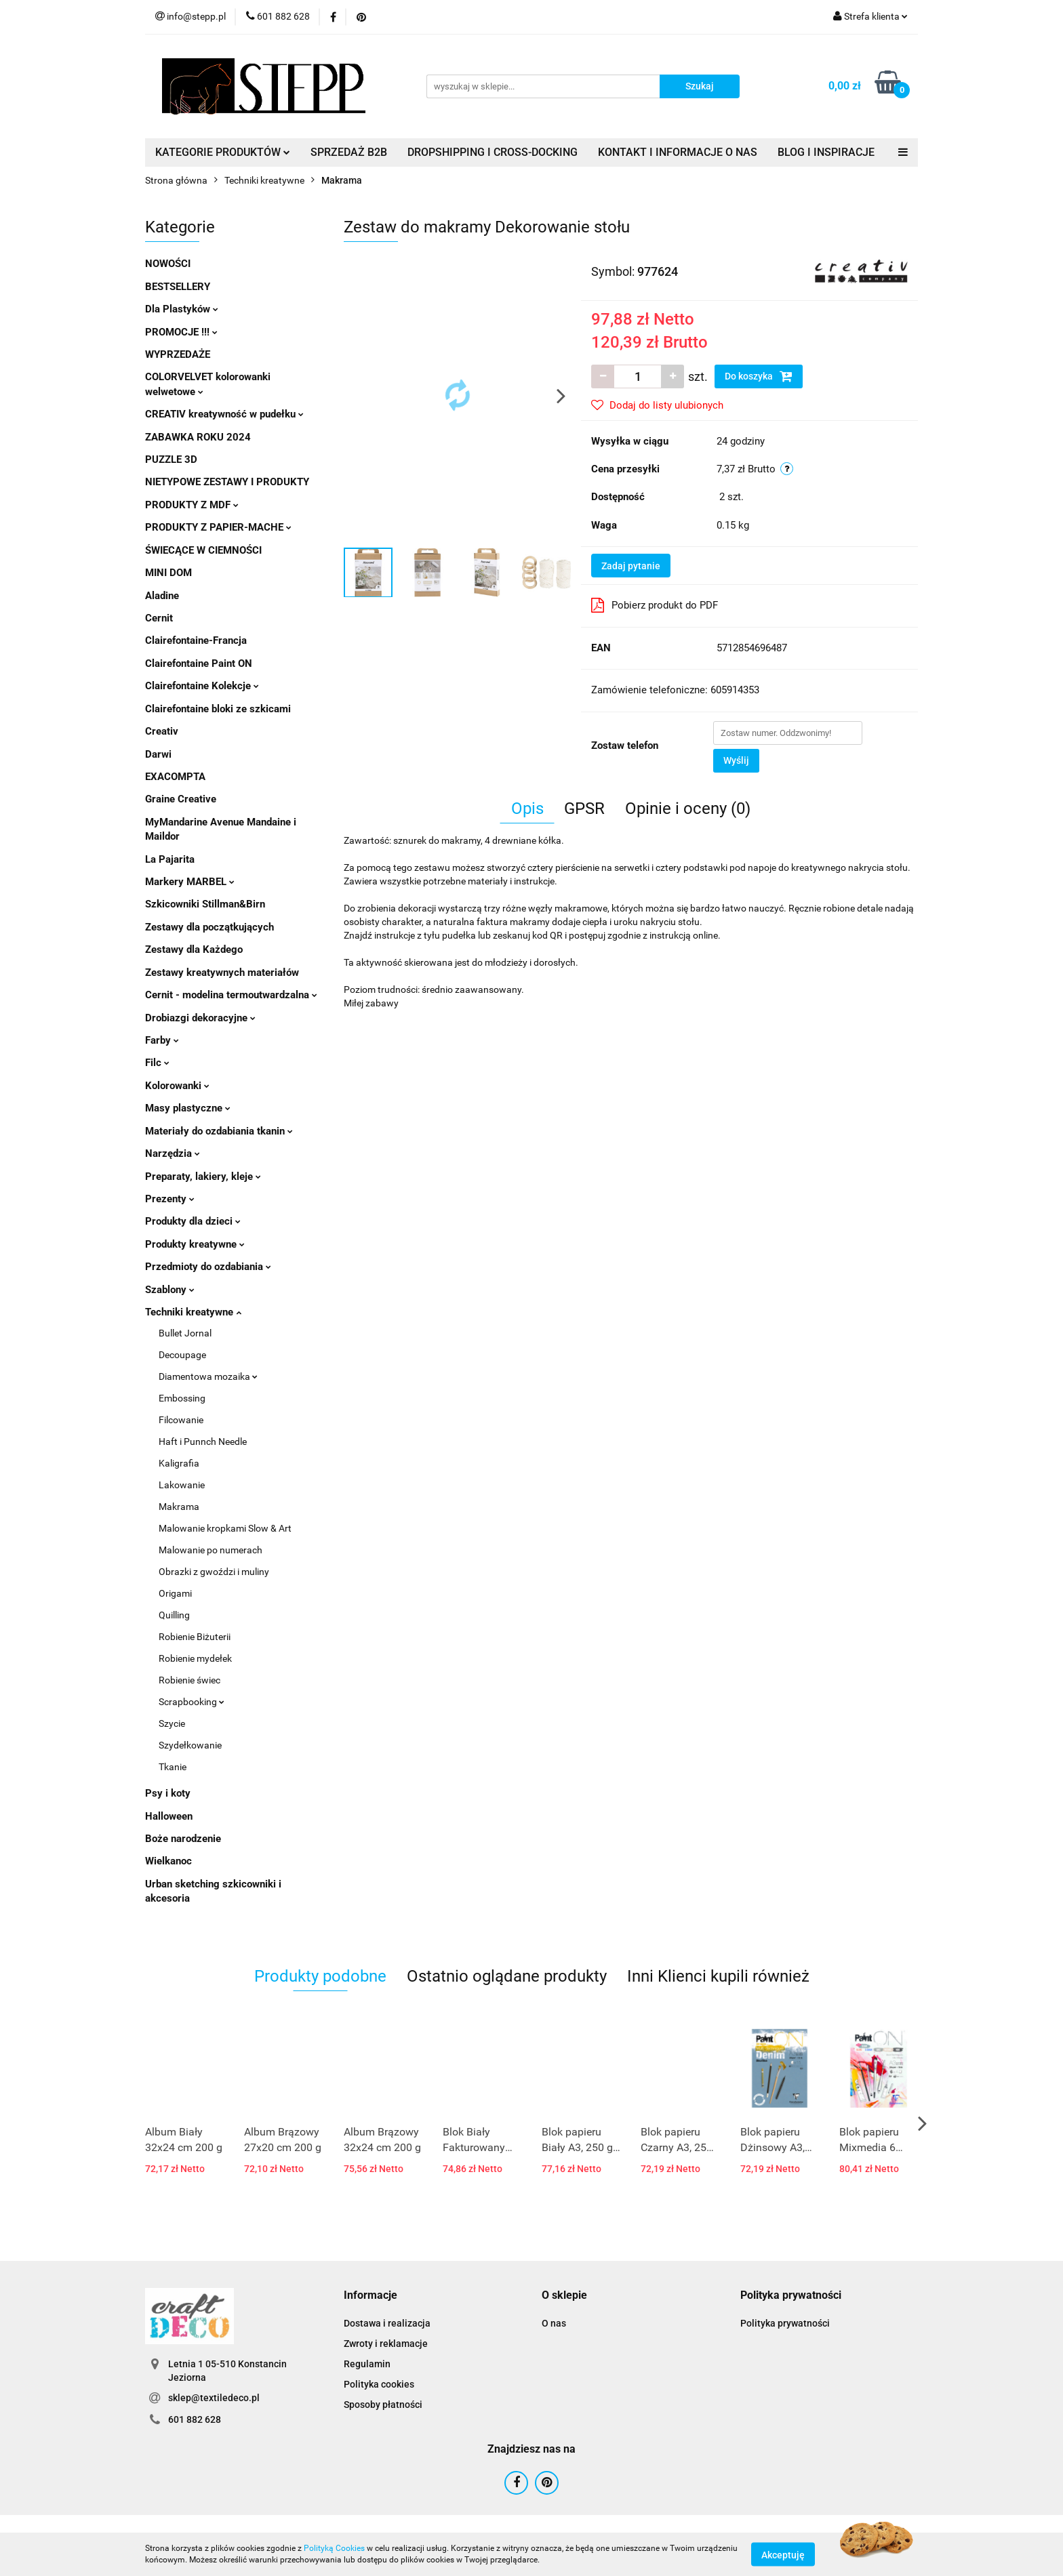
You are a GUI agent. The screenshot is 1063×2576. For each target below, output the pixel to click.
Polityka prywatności (785, 2323)
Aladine (162, 596)
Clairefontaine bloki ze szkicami (218, 709)
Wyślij (736, 760)
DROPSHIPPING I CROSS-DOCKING (492, 152)
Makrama (179, 1506)
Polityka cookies (379, 2384)
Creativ (161, 731)
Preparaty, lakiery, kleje (203, 1176)
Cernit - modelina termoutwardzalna (231, 995)
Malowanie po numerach (210, 1550)
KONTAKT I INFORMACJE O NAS (677, 152)
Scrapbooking (191, 1701)
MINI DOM (168, 573)
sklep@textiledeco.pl (214, 2397)
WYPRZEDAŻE (177, 354)
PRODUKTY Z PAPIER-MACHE (218, 527)
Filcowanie (181, 1419)
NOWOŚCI (167, 264)
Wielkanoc (168, 1861)
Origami (175, 1593)
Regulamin (367, 2363)
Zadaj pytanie (630, 565)
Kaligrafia (179, 1463)
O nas (554, 2323)
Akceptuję (783, 2554)
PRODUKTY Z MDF (192, 505)
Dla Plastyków (181, 309)
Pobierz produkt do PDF (654, 605)
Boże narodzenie (183, 1839)
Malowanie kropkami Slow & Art (225, 1528)
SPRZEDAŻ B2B (348, 152)
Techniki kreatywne (193, 1312)
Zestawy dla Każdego (194, 949)
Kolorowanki (177, 1086)
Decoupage (182, 1354)
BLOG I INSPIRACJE (826, 152)
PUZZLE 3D (171, 459)
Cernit (159, 618)
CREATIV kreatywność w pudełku (224, 414)
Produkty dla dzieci (193, 1221)
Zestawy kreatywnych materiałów (222, 972)
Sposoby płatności (383, 2404)
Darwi (158, 754)
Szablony (170, 1290)
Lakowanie (182, 1484)
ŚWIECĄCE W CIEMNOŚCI (203, 550)
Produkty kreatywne (195, 1244)
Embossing (182, 1398)
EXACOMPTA (175, 777)
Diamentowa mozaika (208, 1376)
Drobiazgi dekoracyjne (200, 1018)
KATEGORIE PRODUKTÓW (222, 152)
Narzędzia (172, 1153)
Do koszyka (759, 376)
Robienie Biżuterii (194, 1636)
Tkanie (172, 1766)
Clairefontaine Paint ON (198, 663)
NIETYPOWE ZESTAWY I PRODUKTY (227, 482)
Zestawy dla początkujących (209, 927)
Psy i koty (167, 1793)
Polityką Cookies (334, 2548)
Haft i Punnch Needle (203, 1441)
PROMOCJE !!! (181, 332)
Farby (162, 1040)
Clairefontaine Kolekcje (202, 686)
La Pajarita (170, 859)
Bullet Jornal (185, 1333)
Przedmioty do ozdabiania (208, 1267)
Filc (157, 1063)
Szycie (172, 1723)
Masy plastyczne (187, 1108)
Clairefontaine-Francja (196, 640)
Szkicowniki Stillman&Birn (205, 904)
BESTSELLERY (177, 287)
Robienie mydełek (195, 1658)
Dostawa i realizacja (387, 2323)
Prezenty (170, 1199)
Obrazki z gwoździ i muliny (214, 1571)
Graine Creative (180, 799)
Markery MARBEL (190, 882)
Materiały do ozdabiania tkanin (219, 1131)
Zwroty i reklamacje (386, 2343)
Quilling (174, 1615)
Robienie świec (189, 1680)
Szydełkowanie (190, 1745)
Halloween (169, 1816)
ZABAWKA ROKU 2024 (198, 437)
